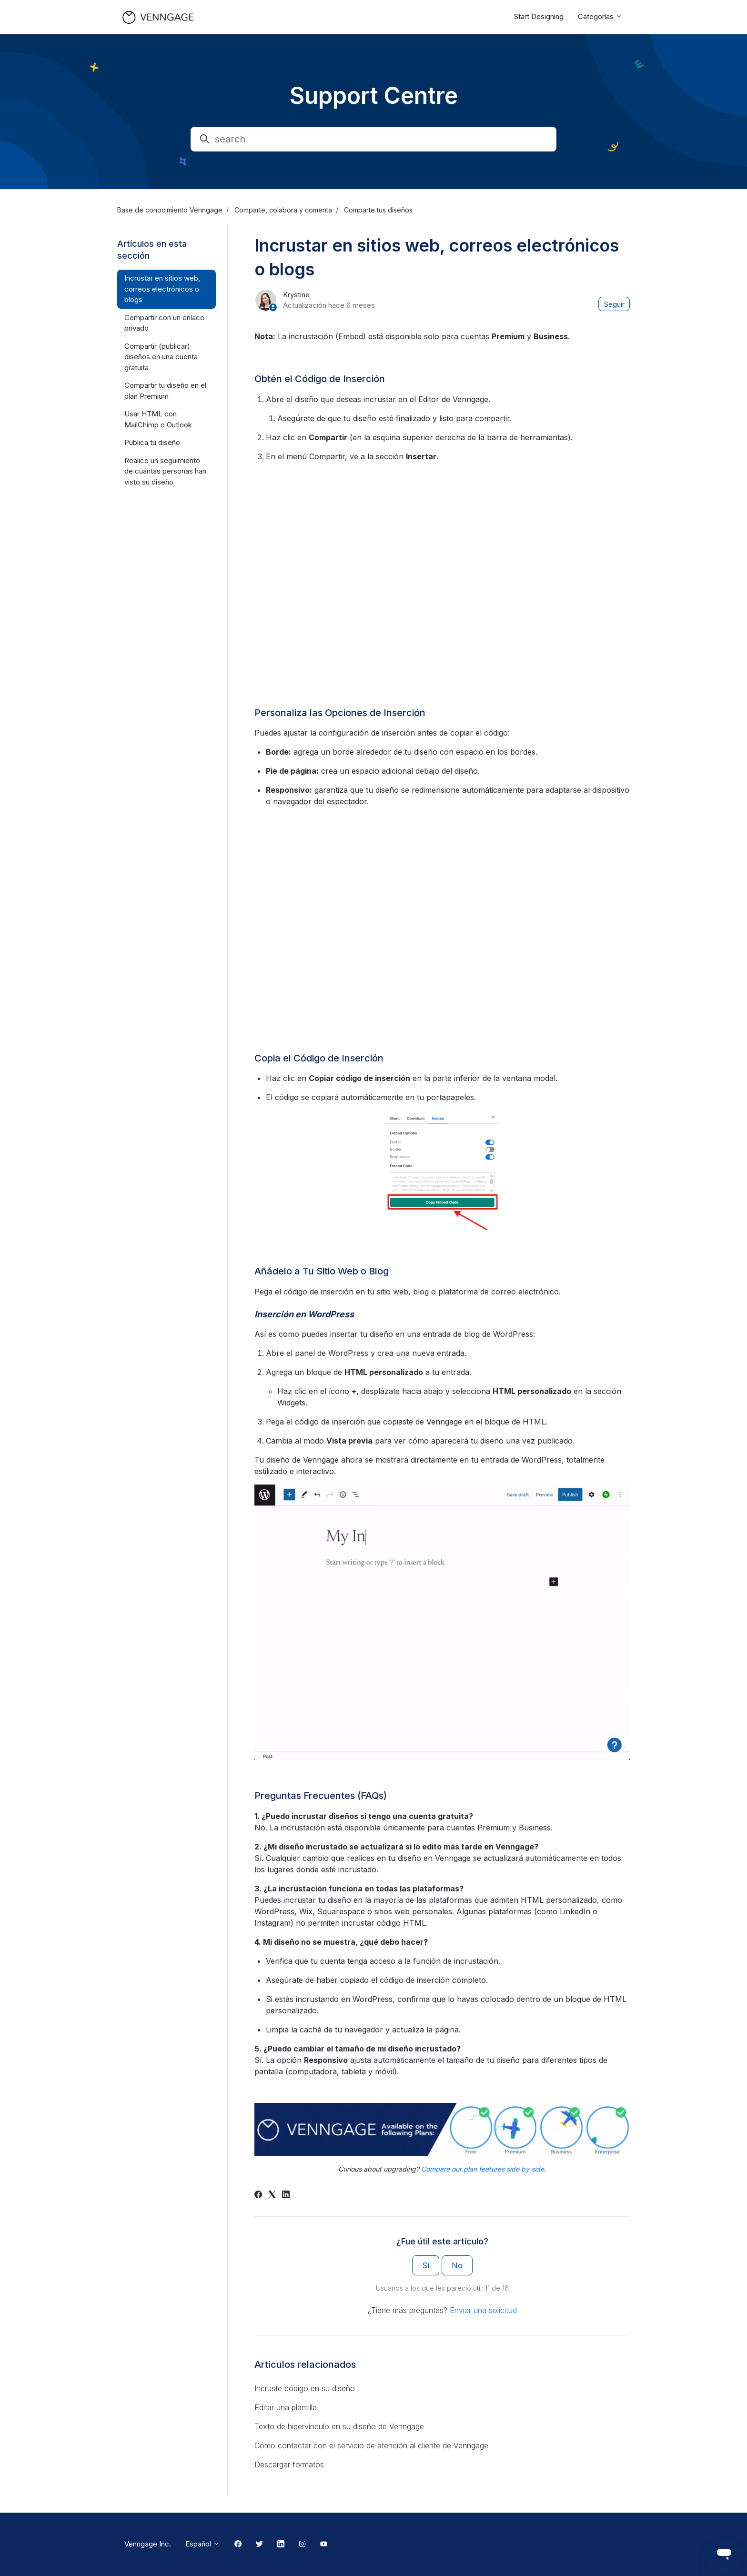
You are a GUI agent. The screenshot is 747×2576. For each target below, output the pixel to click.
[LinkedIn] (286, 2195)
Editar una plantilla (285, 2407)
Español (202, 2543)
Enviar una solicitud (483, 2310)
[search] (373, 139)
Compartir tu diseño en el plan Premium (165, 391)
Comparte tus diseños (378, 210)
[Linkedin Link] (281, 2545)
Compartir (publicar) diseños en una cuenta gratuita (161, 357)
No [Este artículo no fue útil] (457, 2265)
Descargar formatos (289, 2464)
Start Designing (539, 16)
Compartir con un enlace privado (164, 323)
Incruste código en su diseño (304, 2388)
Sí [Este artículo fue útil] (425, 2265)
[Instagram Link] (302, 2545)
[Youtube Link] (323, 2545)
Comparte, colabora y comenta (283, 210)
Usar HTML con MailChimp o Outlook (158, 419)
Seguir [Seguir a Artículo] (614, 304)
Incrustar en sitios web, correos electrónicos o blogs (162, 288)
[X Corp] (272, 2195)
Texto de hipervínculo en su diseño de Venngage (339, 2426)
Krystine (296, 294)
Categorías (600, 16)
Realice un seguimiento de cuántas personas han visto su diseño (165, 471)
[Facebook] (258, 2195)
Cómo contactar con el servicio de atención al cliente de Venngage (371, 2445)
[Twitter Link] (259, 2545)
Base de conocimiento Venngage (169, 210)
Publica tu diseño (152, 442)
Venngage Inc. (147, 2543)
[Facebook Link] (238, 2545)
